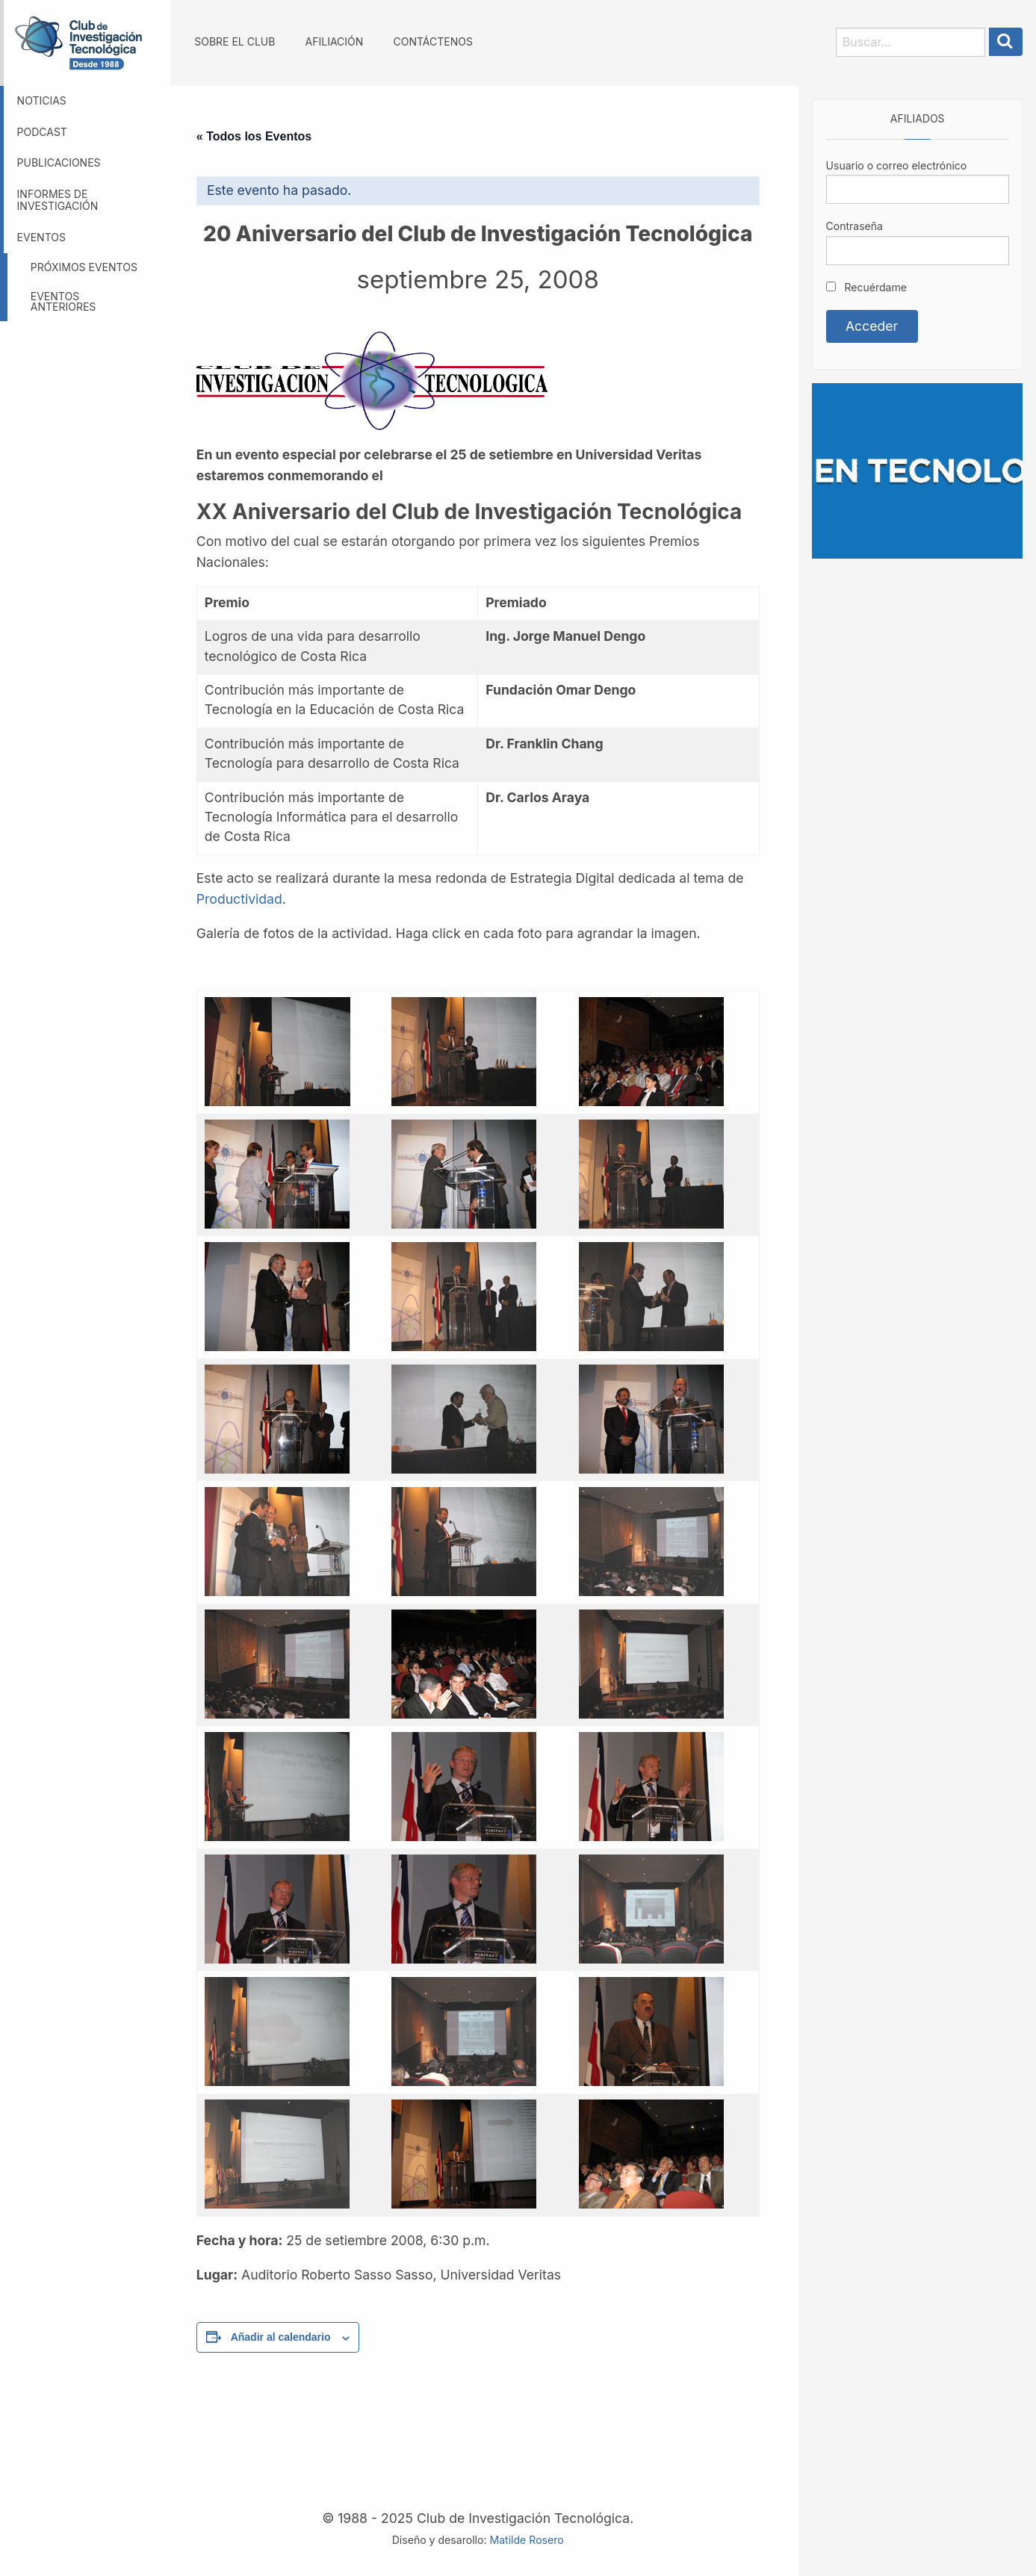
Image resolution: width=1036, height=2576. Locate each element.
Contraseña (854, 226)
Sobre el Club (234, 41)
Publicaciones (59, 162)
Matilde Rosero (526, 2539)
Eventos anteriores (63, 301)
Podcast (42, 131)
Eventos (41, 237)
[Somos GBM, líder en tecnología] (917, 469)
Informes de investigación (58, 200)
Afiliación (334, 41)
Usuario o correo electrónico (896, 165)
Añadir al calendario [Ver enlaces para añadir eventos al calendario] (281, 2337)
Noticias (41, 100)
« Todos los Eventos (253, 136)
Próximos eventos (84, 267)
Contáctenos (432, 41)
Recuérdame (866, 287)
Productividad (239, 899)
